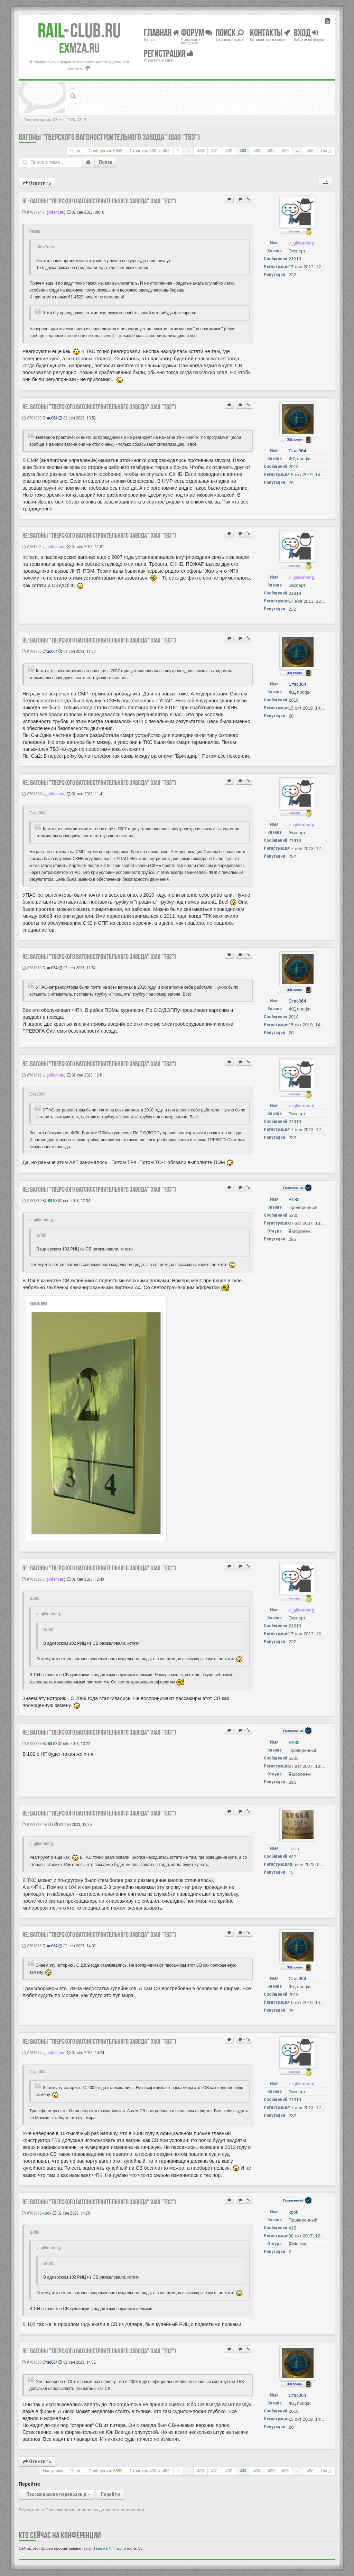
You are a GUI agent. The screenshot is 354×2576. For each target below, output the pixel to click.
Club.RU (79, 30)
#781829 (31, 1824)
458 (310, 150)
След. (326, 150)
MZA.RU (79, 48)
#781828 (31, 1743)
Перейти (110, 2494)
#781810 (31, 967)
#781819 (31, 1200)
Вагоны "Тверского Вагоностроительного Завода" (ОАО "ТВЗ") (109, 137)
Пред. (76, 150)
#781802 (31, 546)
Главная (161, 32)
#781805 (31, 651)
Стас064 (50, 418)
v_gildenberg (54, 212)
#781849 (31, 2213)
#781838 (31, 1945)
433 (243, 150)
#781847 (31, 2052)
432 (228, 150)
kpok (47, 2213)
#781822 (31, 1579)
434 (257, 150)
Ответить (37, 183)
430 (200, 150)
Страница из (150, 150)
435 (271, 150)
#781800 (31, 418)
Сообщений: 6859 (105, 150)
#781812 (31, 1075)
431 (214, 150)
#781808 (31, 793)
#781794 (31, 212)
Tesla (48, 1824)
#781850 (31, 2362)
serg (87, 2548)
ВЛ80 (47, 1200)
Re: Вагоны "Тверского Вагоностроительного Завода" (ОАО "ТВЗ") (99, 201)
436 (285, 150)
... (188, 150)
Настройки (53, 2470)
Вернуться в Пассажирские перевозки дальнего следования (81, 2509)
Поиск (105, 162)
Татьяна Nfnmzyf (108, 2548)
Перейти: (29, 2484)
